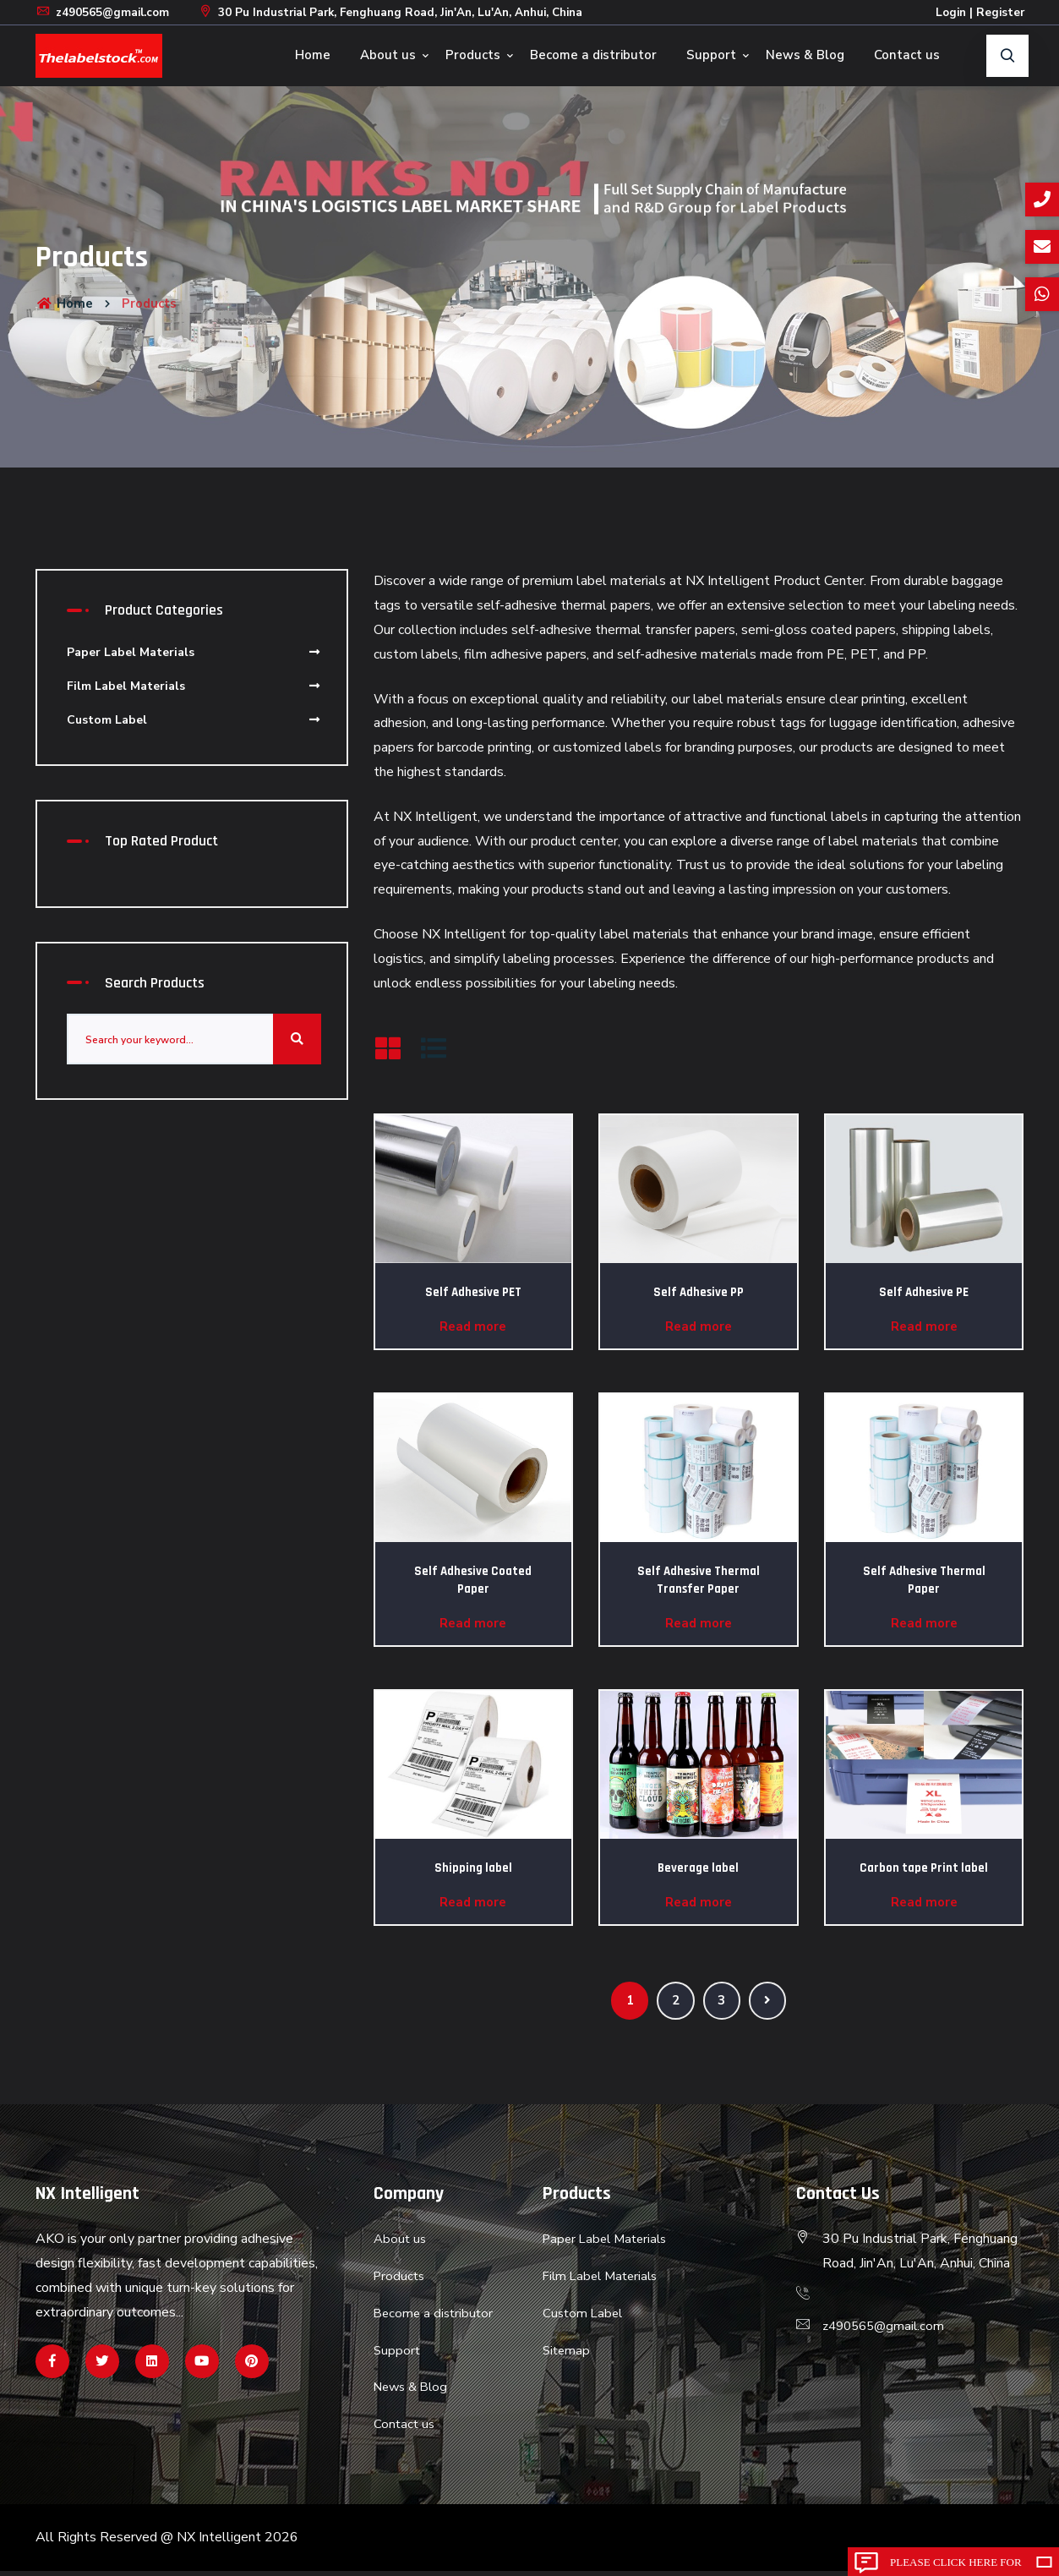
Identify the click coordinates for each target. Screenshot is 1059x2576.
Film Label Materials (194, 686)
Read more (473, 1326)
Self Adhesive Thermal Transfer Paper (698, 1580)
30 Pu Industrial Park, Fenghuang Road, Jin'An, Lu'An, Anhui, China (407, 12)
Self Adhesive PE (924, 1292)
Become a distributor (593, 54)
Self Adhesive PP (698, 1292)
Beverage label (698, 1868)
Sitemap (567, 2354)
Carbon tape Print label (924, 1868)
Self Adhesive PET (473, 1292)
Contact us (907, 54)
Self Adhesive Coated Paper (473, 1580)
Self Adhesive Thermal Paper (924, 1580)
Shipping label (473, 1868)
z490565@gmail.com (104, 12)
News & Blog (805, 54)
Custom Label (194, 719)
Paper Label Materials (194, 652)
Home (312, 54)
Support (711, 54)
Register (999, 12)
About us (388, 54)
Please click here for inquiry (956, 2566)
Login (947, 12)
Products (472, 54)
